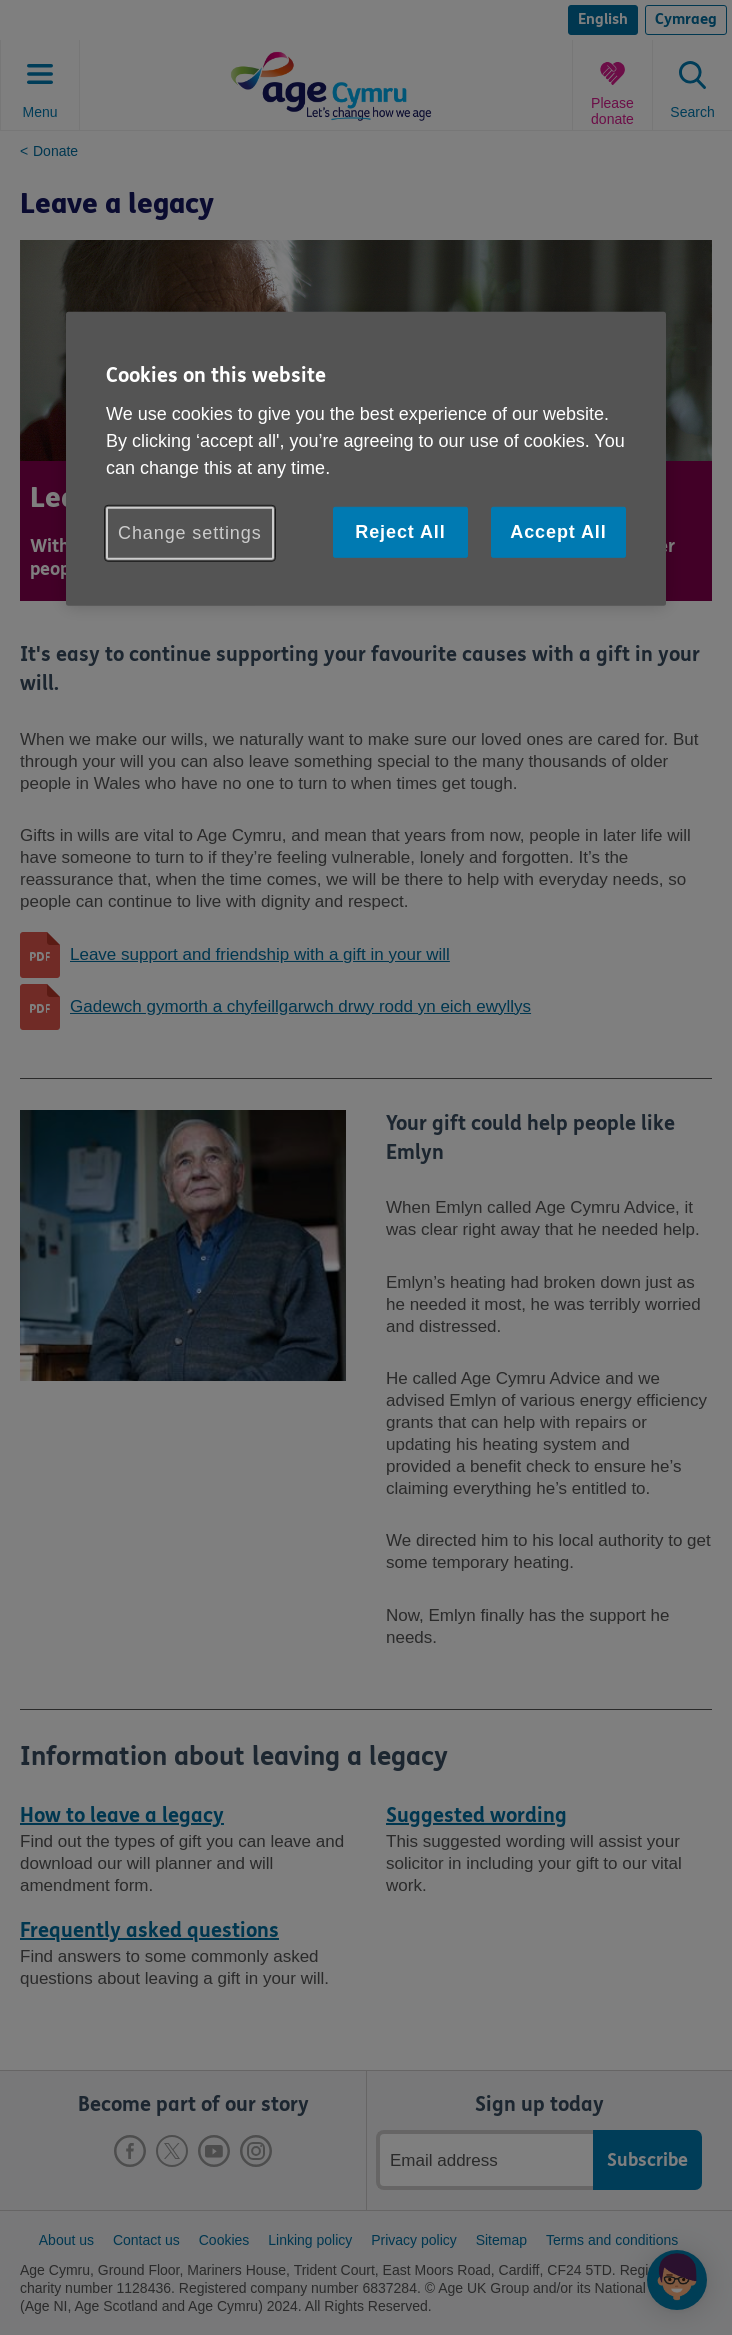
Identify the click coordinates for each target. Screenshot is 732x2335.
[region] (366, 459)
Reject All (400, 532)
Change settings (190, 533)
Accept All (558, 532)
